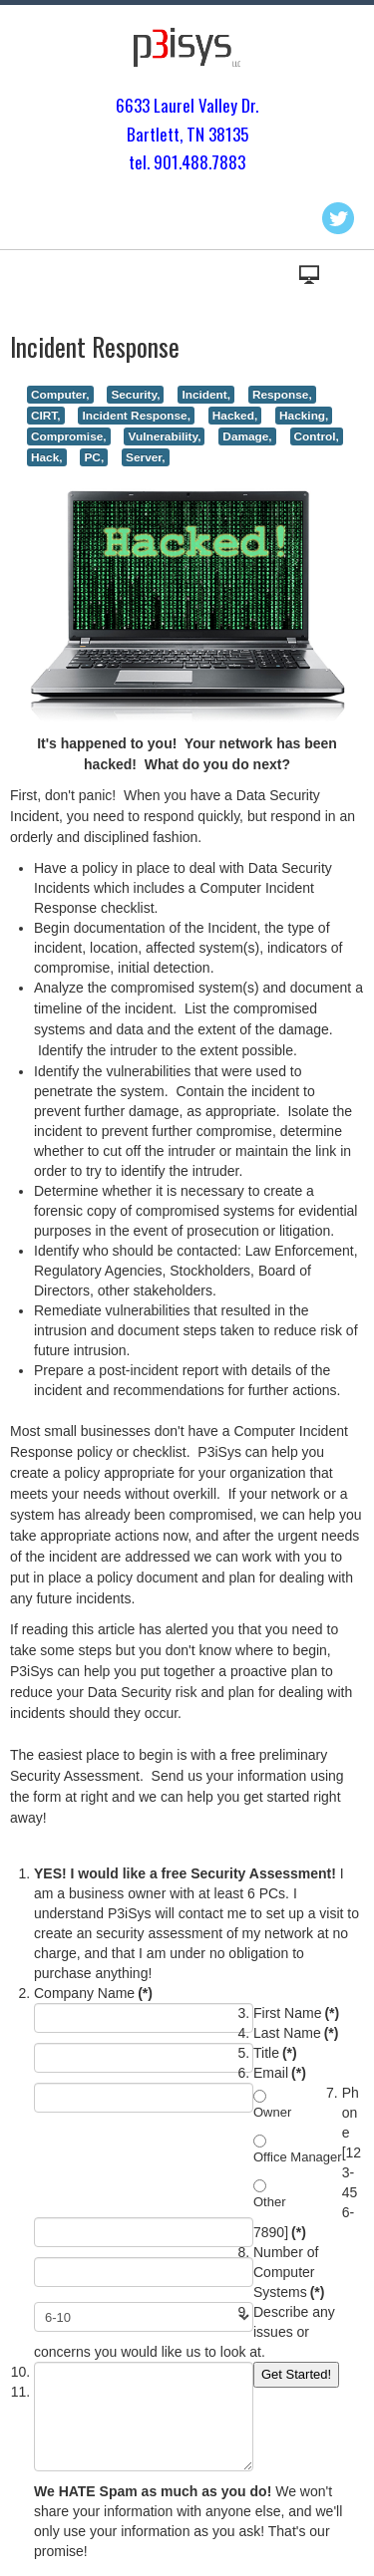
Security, (135, 395)
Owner (272, 2112)
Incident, (206, 395)
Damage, (246, 436)
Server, (145, 457)
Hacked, (234, 416)
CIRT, (46, 416)
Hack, (47, 457)
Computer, (60, 395)
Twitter (338, 218)
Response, (282, 395)
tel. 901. (155, 161)
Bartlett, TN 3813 (183, 134)
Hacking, (303, 416)
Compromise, (69, 436)
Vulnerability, (164, 436)
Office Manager (297, 2156)
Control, (316, 436)
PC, (94, 457)
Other (269, 2201)
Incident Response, (135, 416)
